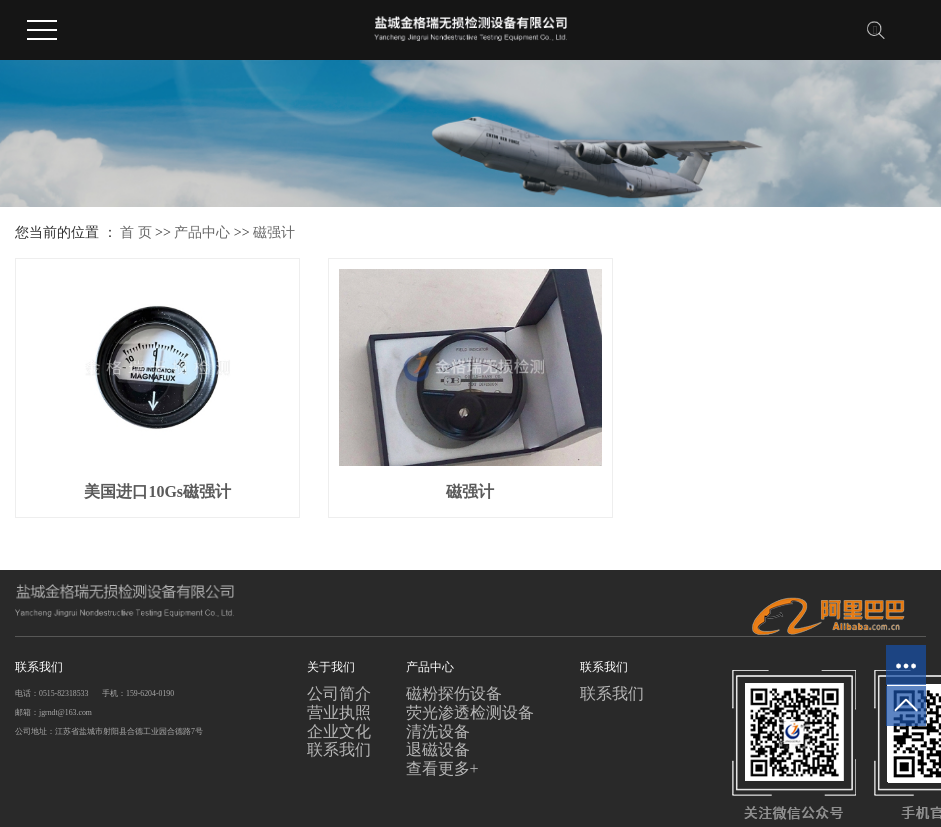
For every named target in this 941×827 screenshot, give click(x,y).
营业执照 (339, 712)
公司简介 (339, 693)
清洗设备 (438, 731)
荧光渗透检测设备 (470, 712)
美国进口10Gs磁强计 (157, 491)
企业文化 (339, 731)
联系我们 (339, 749)
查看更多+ (442, 768)
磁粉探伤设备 (454, 693)
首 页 (136, 232)
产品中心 (202, 232)
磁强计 (274, 232)
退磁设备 (438, 749)
